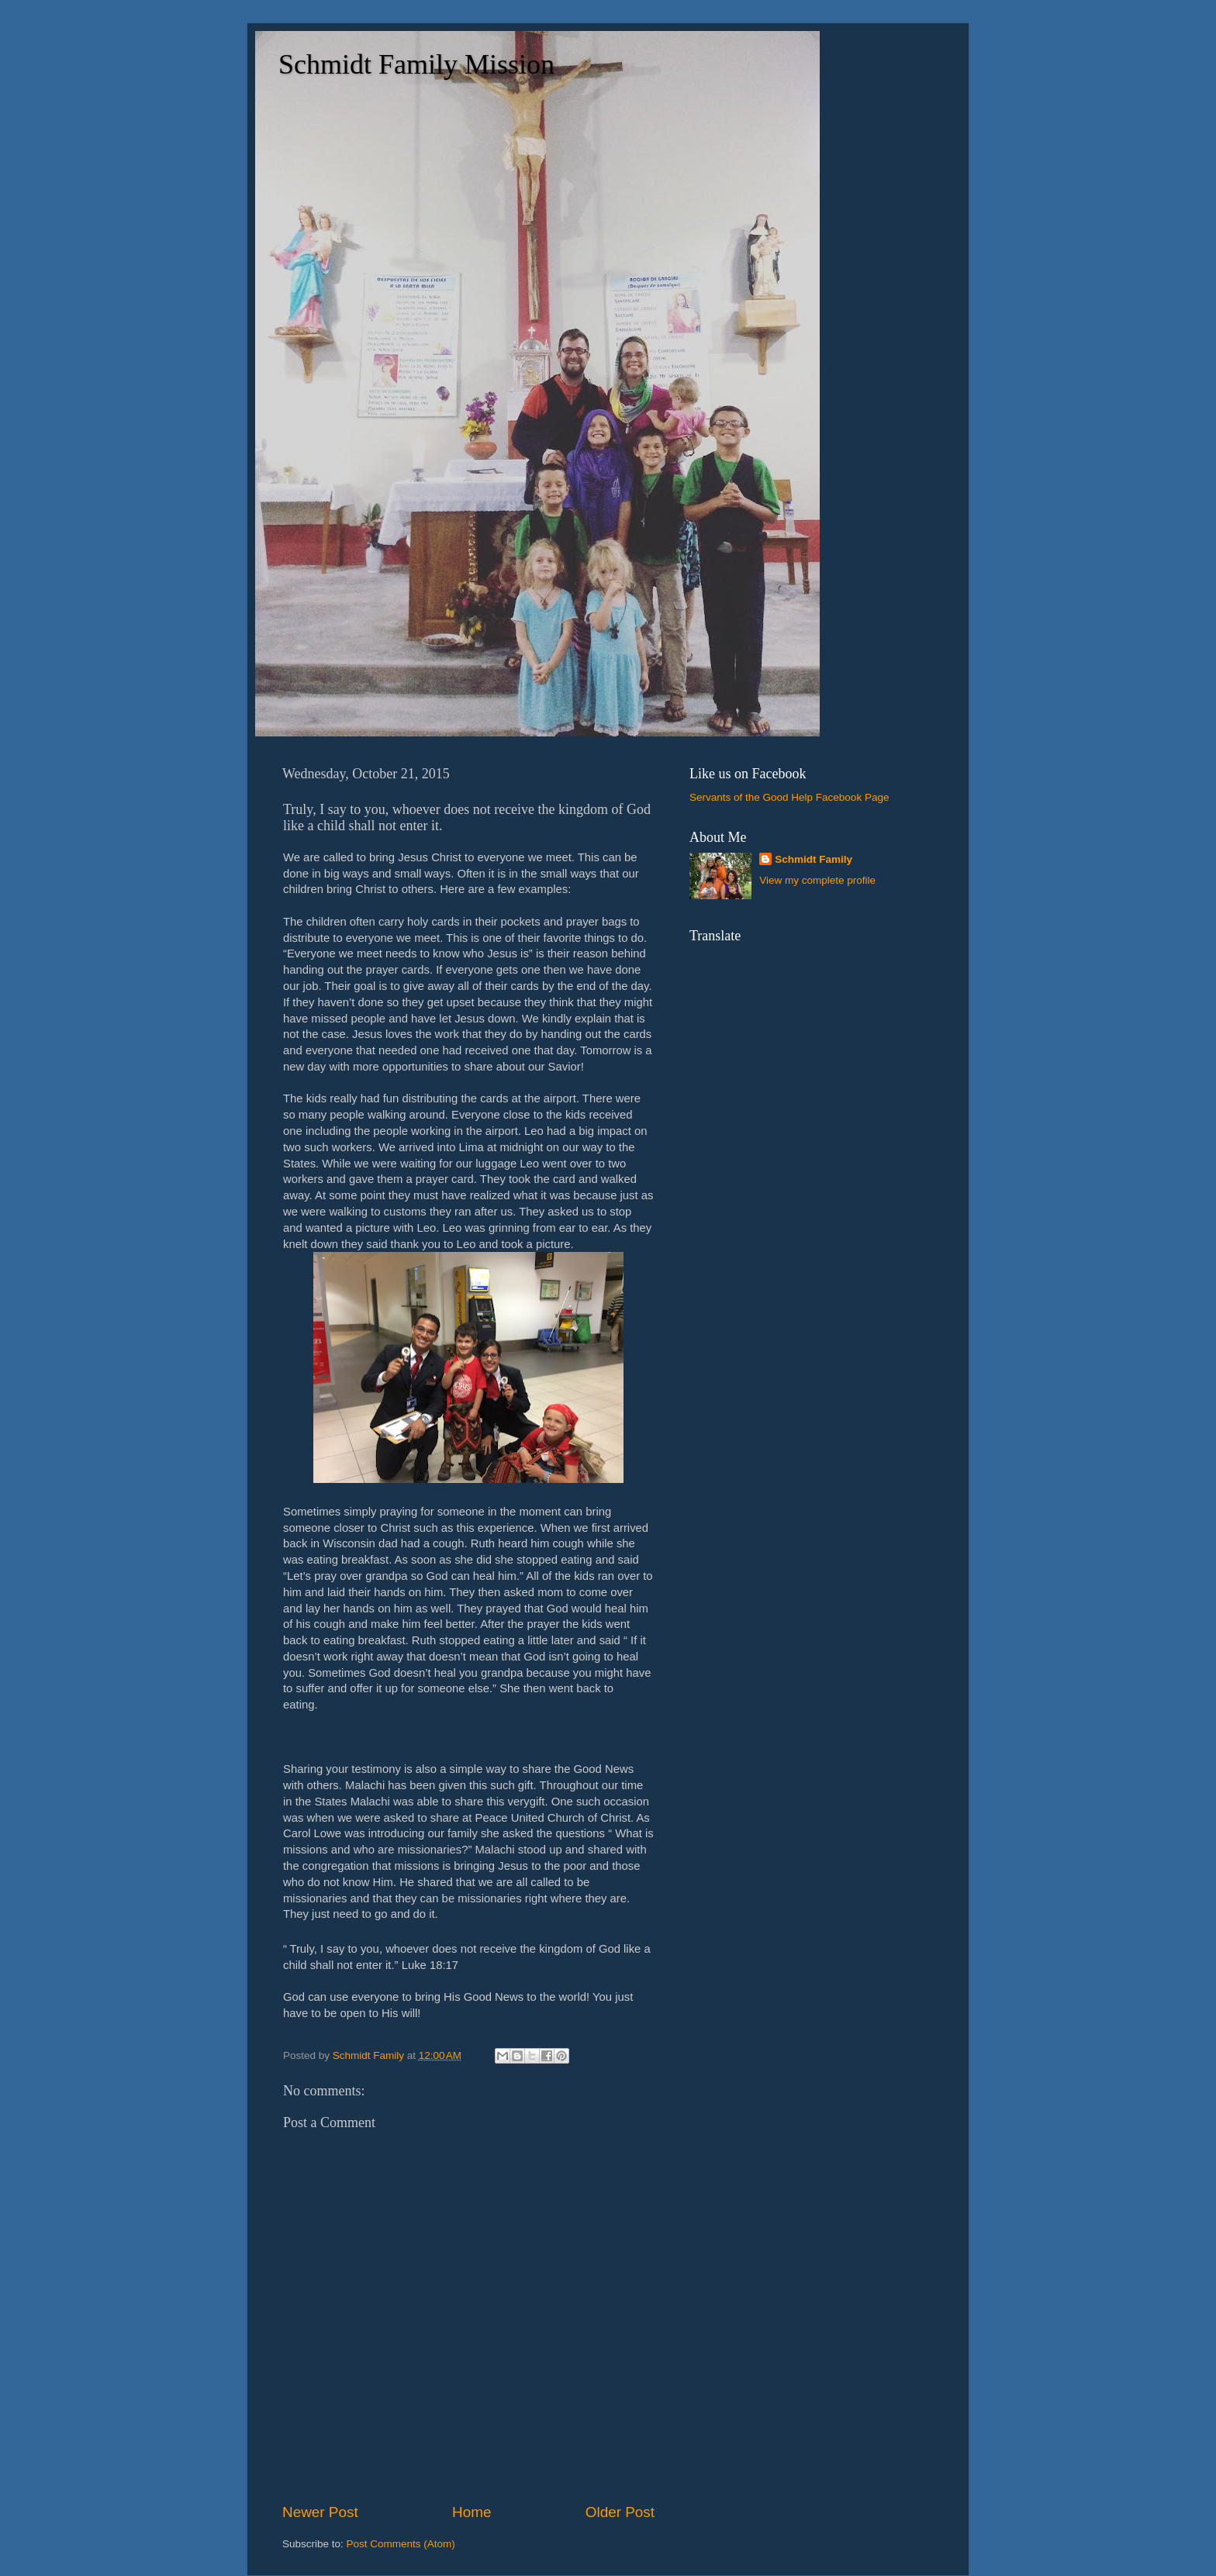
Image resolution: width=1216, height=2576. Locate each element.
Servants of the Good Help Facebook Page (789, 797)
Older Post (620, 2512)
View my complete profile (817, 880)
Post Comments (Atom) (401, 2544)
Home (471, 2512)
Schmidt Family (813, 859)
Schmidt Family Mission (416, 64)
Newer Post (320, 2512)
